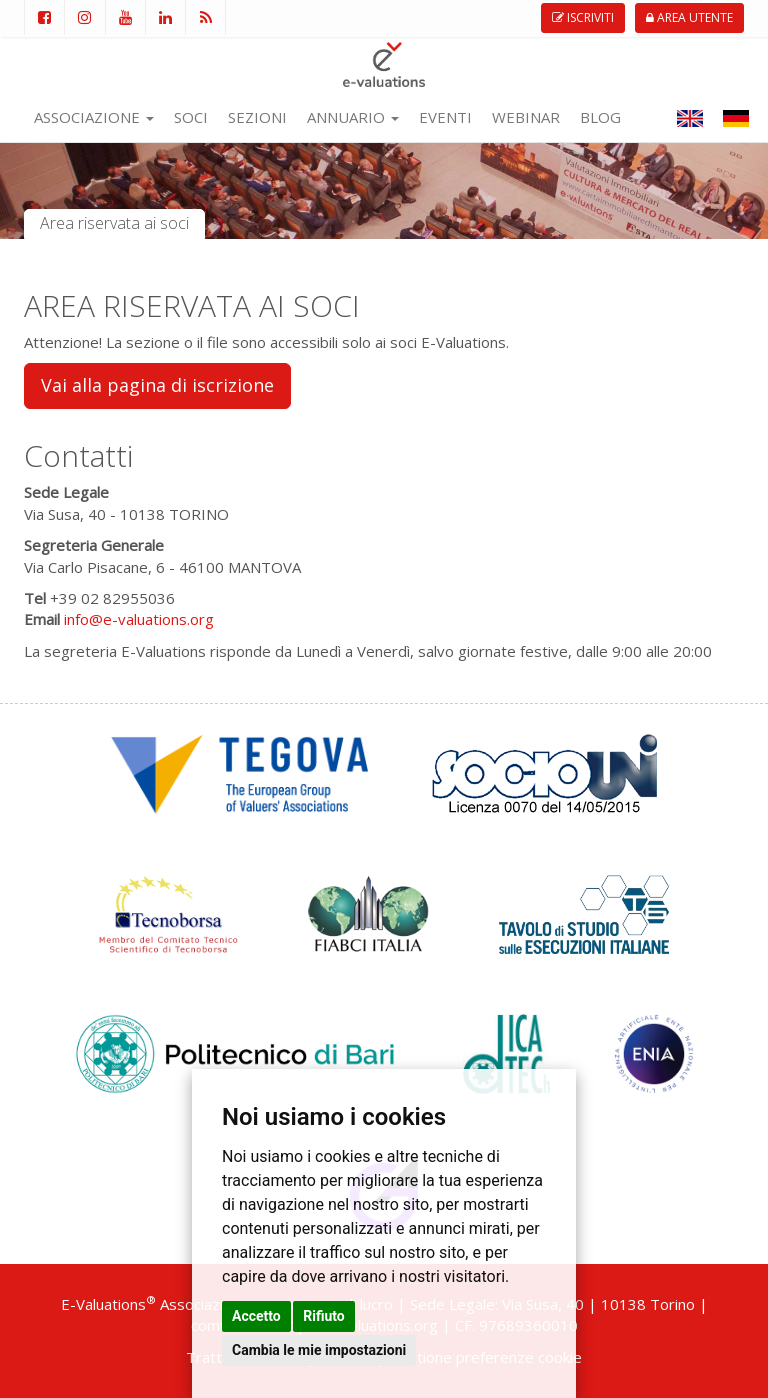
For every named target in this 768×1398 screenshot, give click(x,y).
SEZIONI (257, 117)
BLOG (600, 117)
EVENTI (445, 117)
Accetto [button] (256, 1316)
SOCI (191, 117)
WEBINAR (526, 117)
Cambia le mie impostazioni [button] (319, 1350)
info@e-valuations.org (139, 619)
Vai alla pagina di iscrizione (157, 385)
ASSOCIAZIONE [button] (94, 117)
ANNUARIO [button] (353, 117)
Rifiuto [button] (324, 1316)
